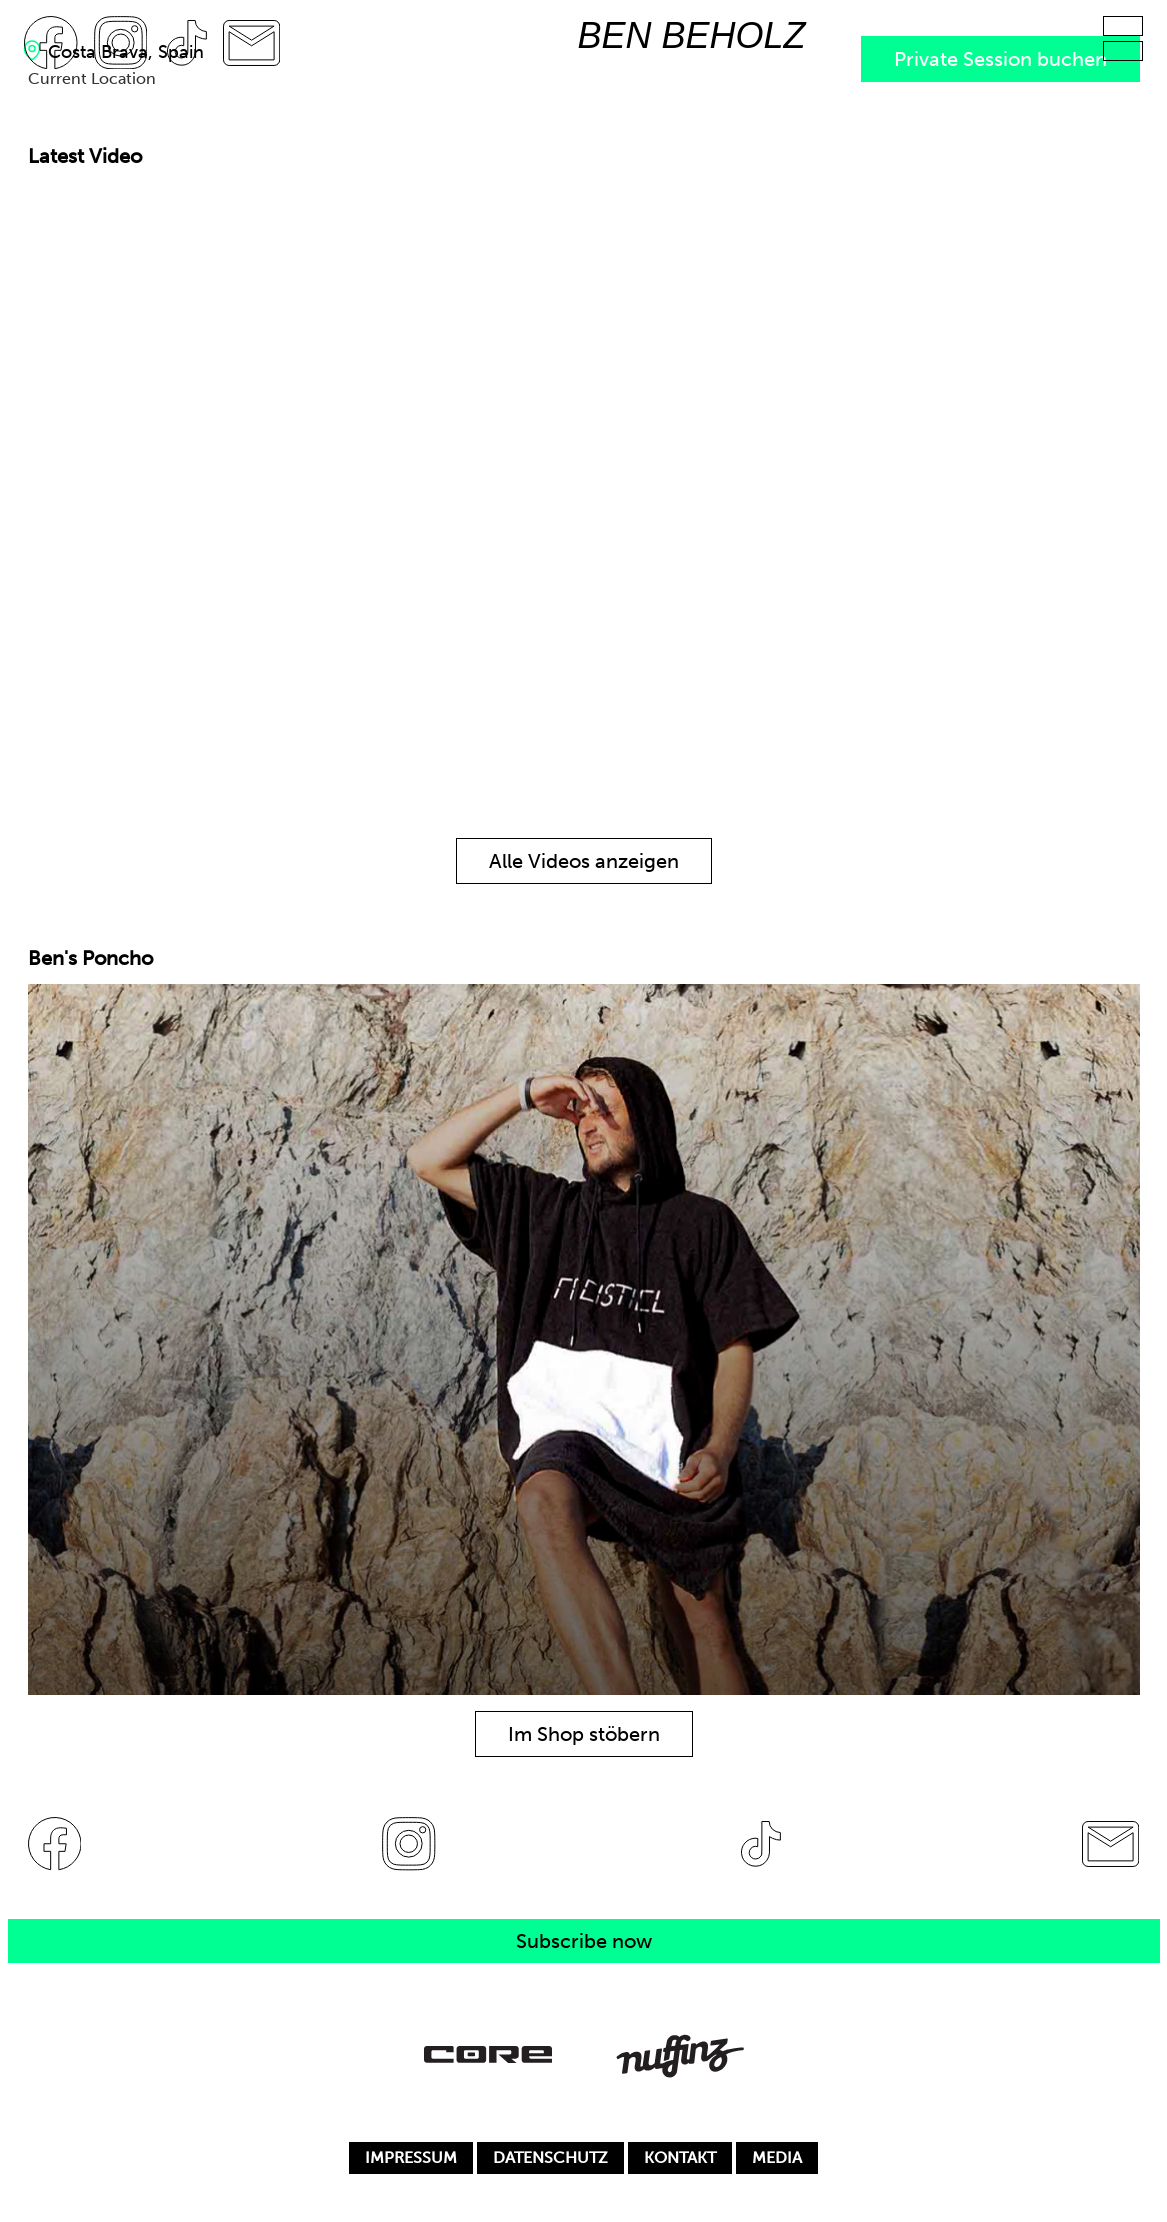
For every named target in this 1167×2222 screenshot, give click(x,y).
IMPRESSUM (411, 2157)
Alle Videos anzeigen (584, 861)
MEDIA (777, 2157)
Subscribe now (584, 1941)
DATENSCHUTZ (550, 2157)
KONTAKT (680, 2157)
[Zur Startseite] (692, 42)
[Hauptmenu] (1123, 26)
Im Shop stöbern (584, 1734)
